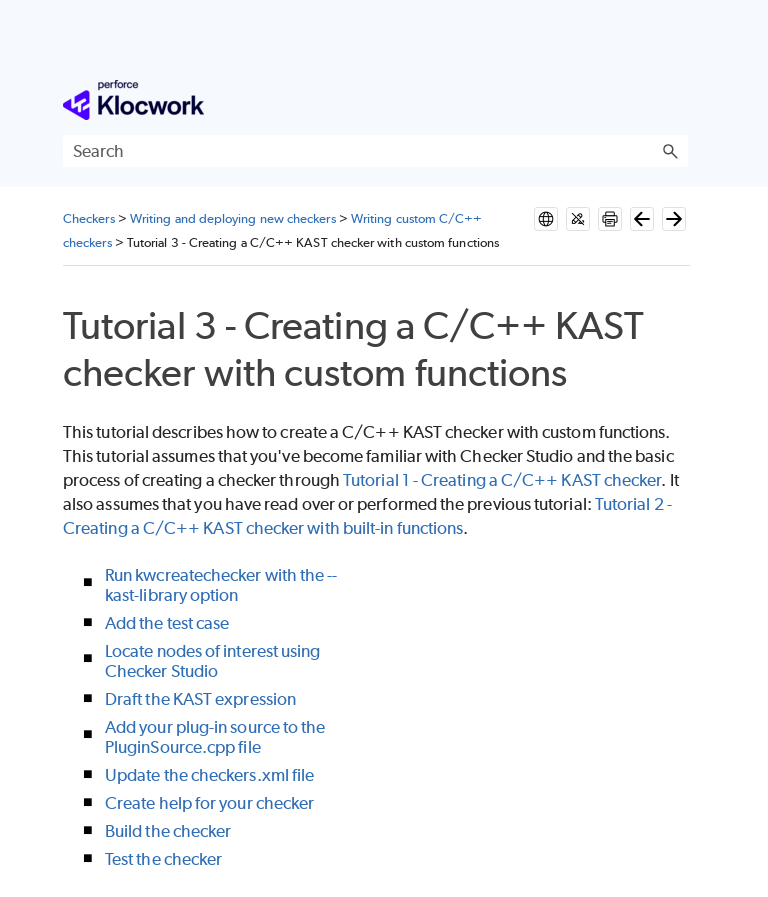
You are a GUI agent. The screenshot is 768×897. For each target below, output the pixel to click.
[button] (670, 151)
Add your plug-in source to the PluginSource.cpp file (215, 737)
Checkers (89, 218)
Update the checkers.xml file (209, 775)
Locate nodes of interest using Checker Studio (212, 661)
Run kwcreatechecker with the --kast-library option (221, 585)
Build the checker (168, 831)
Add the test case (167, 623)
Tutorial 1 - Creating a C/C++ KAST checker (502, 480)
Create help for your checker (209, 803)
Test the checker (163, 859)
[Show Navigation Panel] (677, 100)
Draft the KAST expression (200, 699)
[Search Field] (375, 151)
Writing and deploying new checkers (233, 218)
